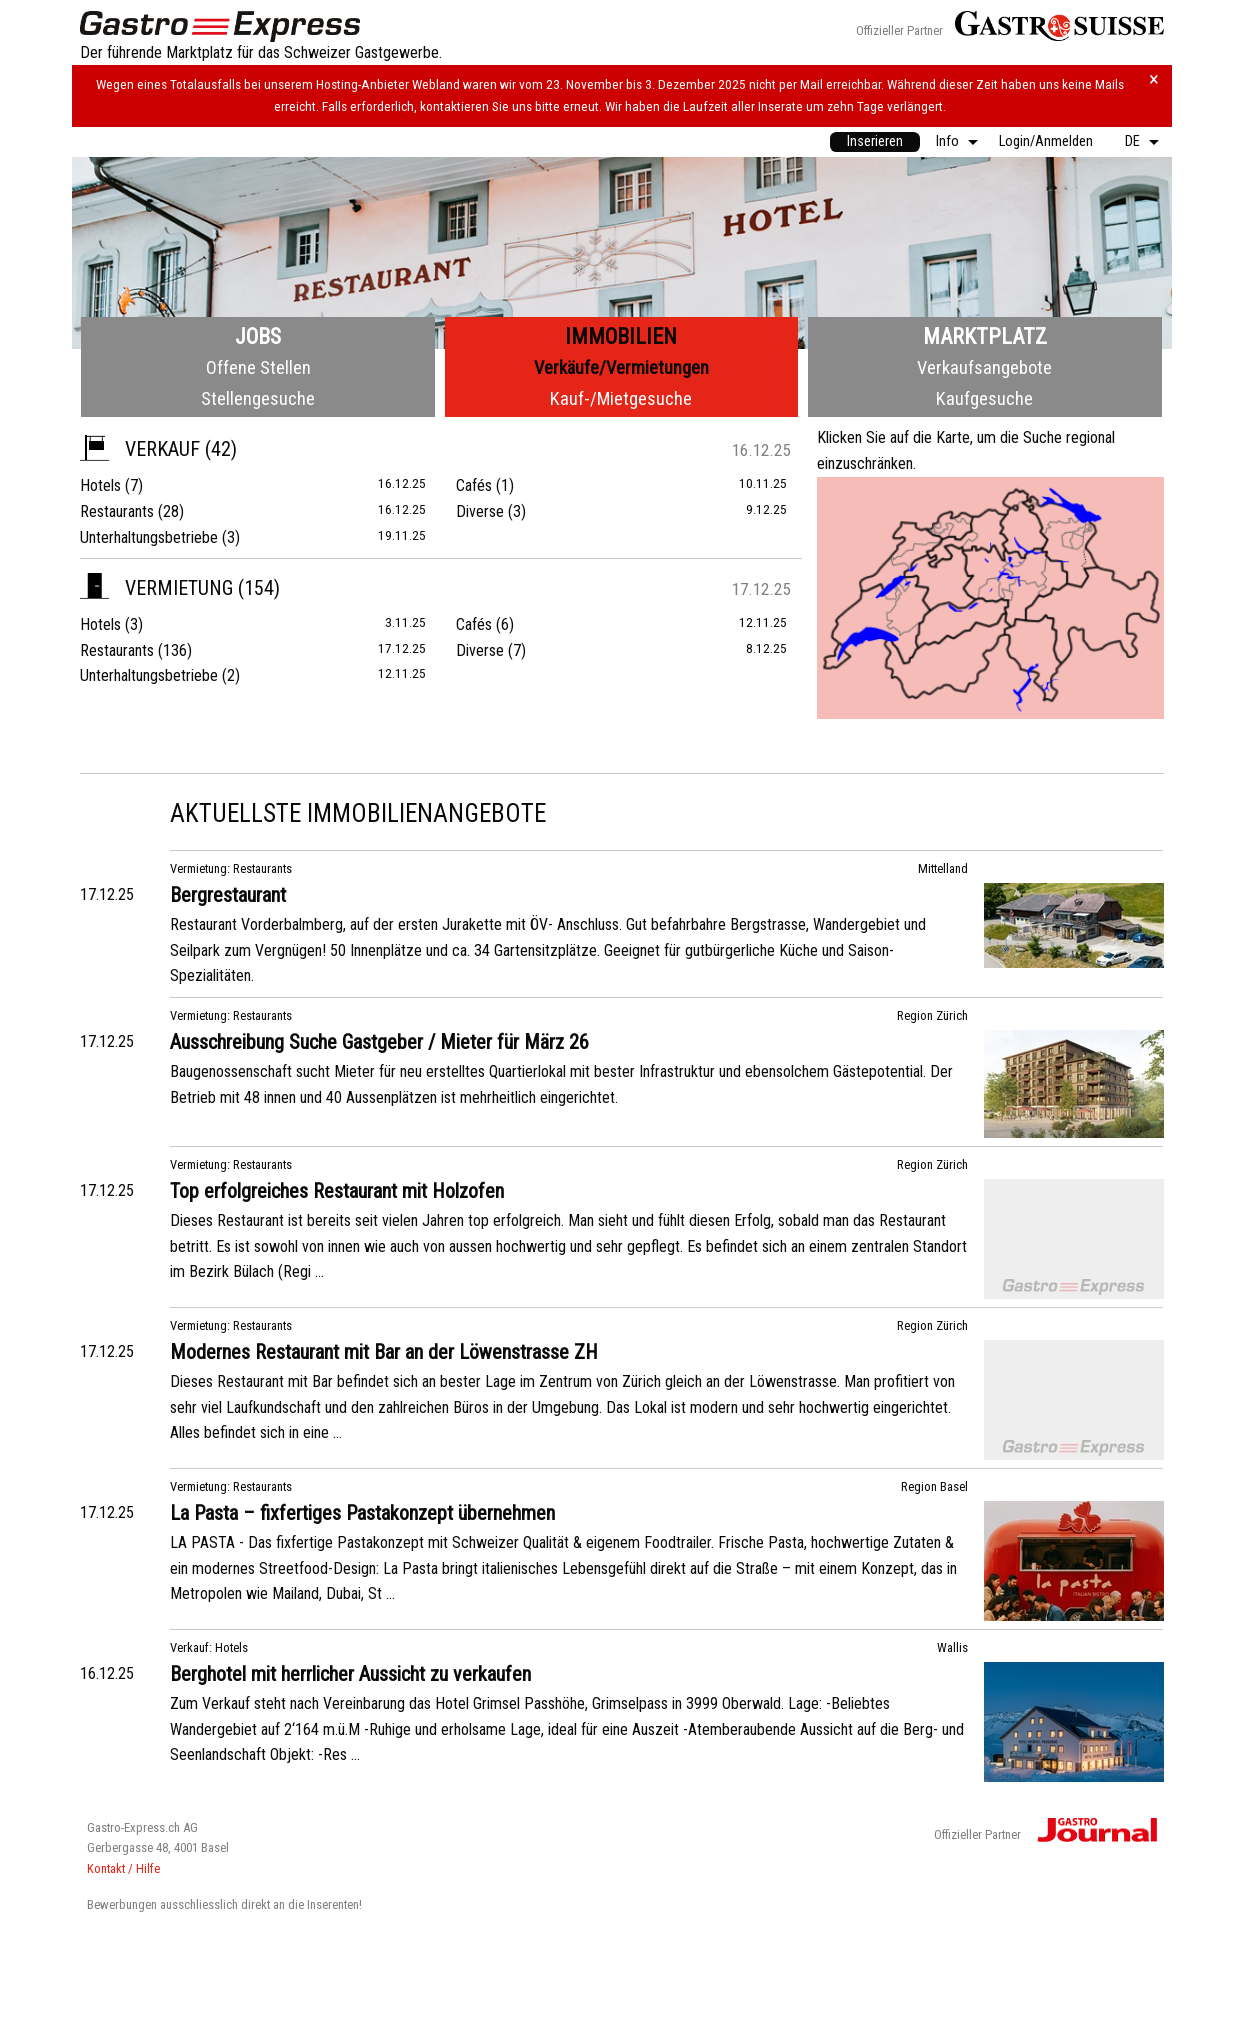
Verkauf (140, 449)
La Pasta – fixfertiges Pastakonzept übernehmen (362, 1513)
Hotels (100, 485)
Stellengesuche (258, 398)
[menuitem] (875, 142)
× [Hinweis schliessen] (1154, 79)
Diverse (480, 511)
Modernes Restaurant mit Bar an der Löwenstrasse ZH (384, 1352)
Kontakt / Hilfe (123, 1868)
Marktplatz (985, 336)
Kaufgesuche (984, 398)
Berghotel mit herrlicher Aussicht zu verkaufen (350, 1674)
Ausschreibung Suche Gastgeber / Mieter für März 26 (379, 1042)
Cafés (474, 485)
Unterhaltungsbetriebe (149, 537)
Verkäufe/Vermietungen (621, 367)
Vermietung (156, 588)
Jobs (258, 336)
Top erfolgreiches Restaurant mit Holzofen (337, 1191)
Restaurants (117, 511)
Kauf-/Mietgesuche (621, 398)
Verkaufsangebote (984, 367)
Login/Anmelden (1046, 141)
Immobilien (621, 336)
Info (947, 141)
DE (1132, 141)
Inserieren (875, 141)
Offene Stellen (258, 367)
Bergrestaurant (228, 895)
